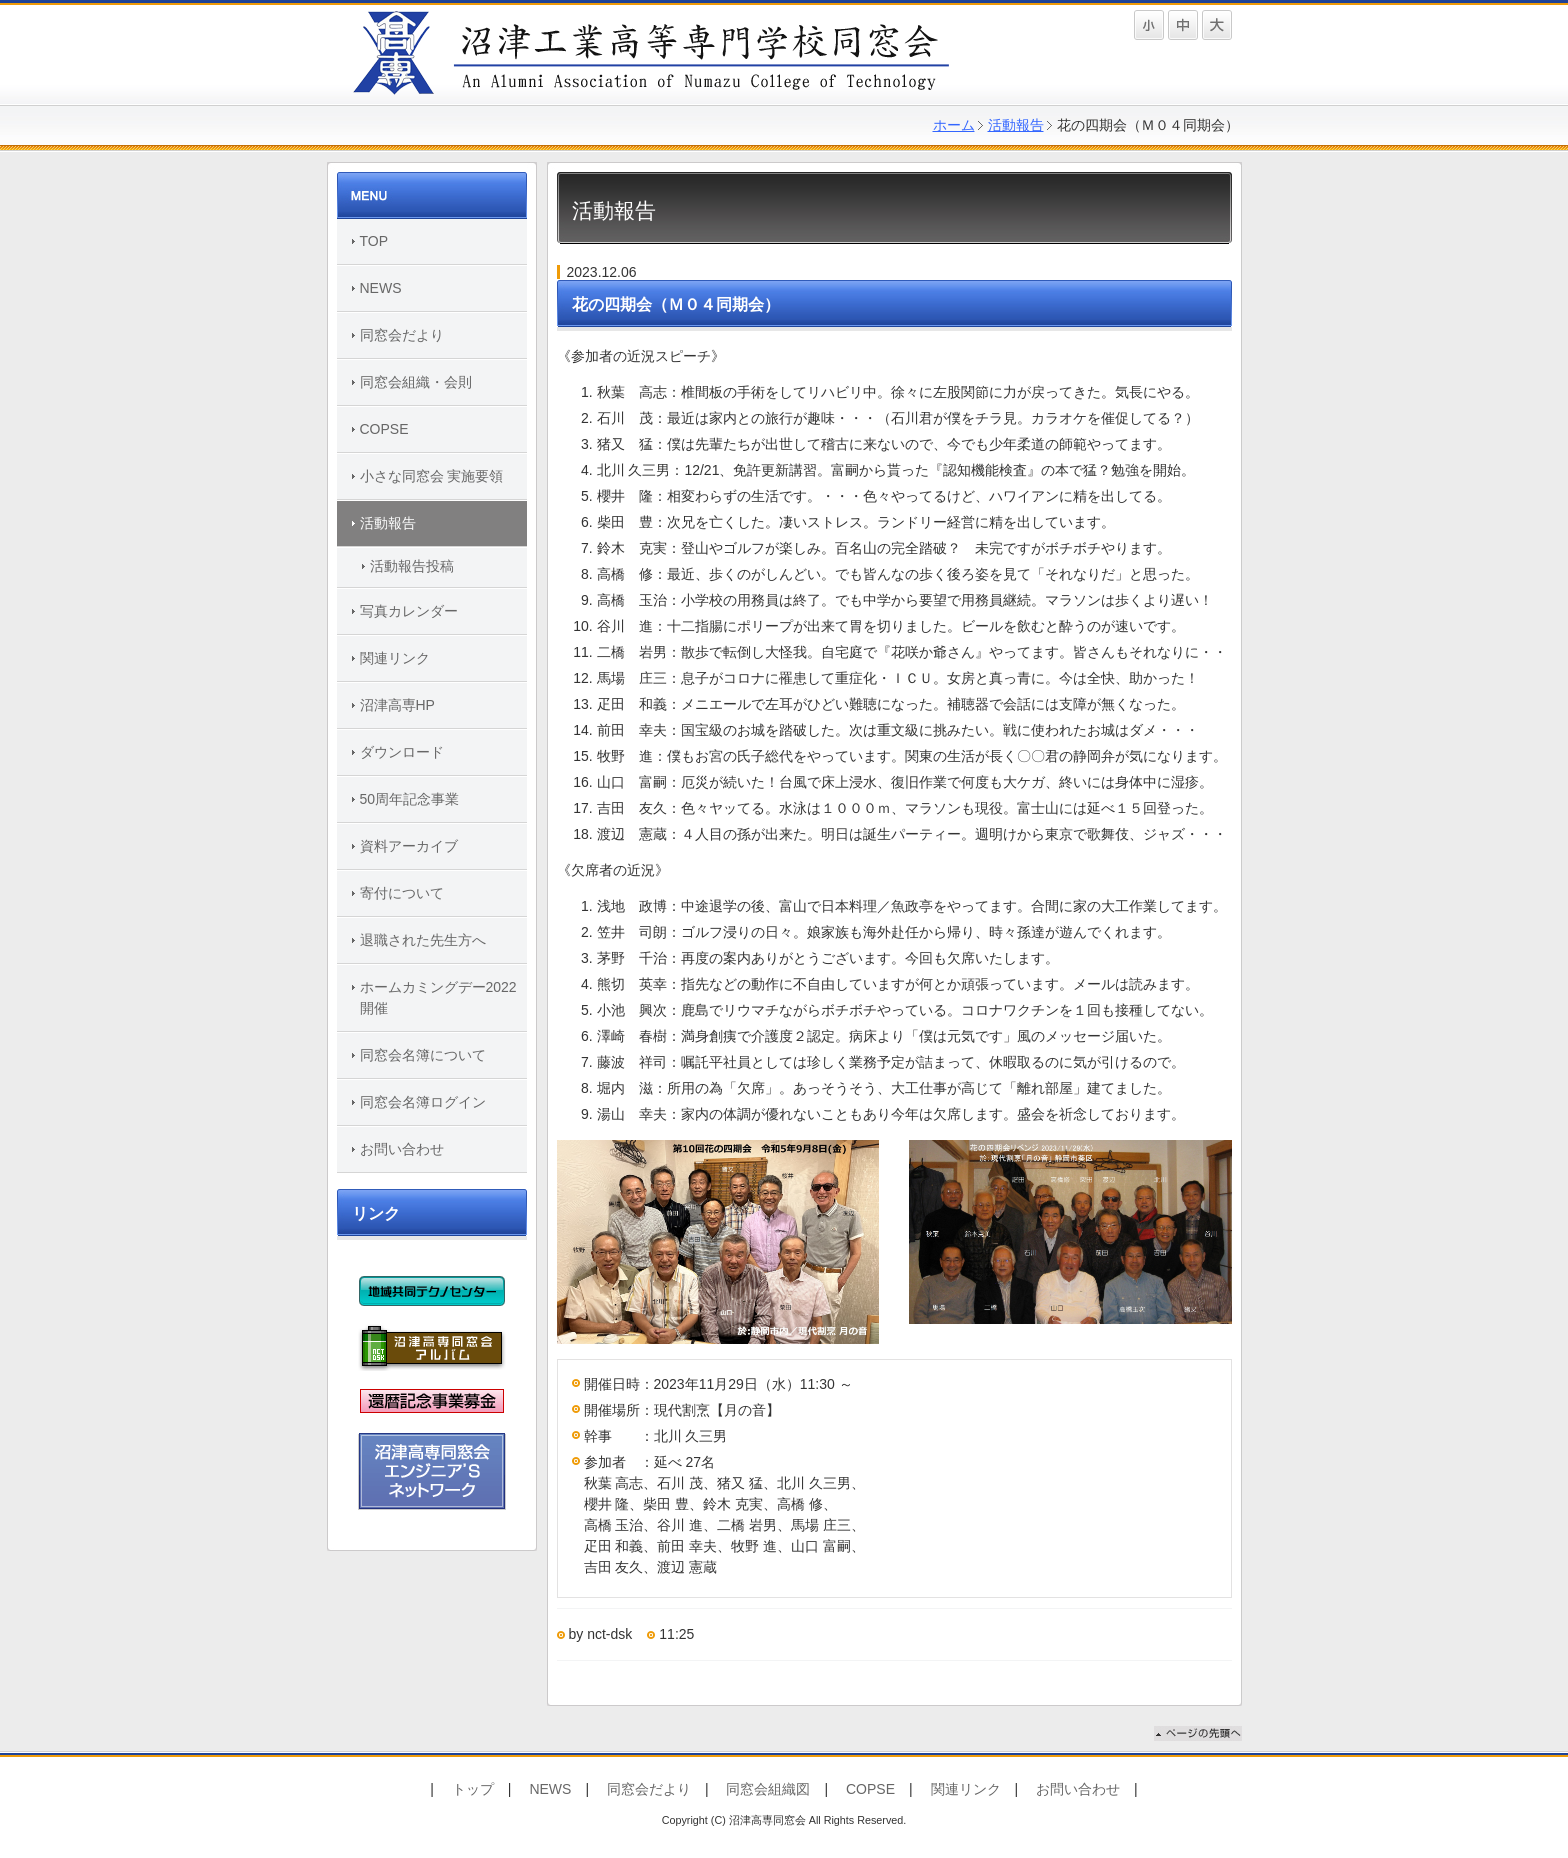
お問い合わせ (402, 1149)
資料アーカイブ (409, 846)
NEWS (381, 288)
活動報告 (1016, 125)
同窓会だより (402, 335)
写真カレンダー (409, 611)
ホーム (954, 125)
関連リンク (395, 658)
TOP (374, 241)
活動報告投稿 (412, 566)
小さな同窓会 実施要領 (432, 476)
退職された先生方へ (423, 940)
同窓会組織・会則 (416, 382)
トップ (473, 1789)
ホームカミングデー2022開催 (438, 997)
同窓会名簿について (423, 1055)
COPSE (384, 429)
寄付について (402, 893)
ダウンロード (402, 752)
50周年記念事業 (410, 799)
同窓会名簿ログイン (423, 1102)
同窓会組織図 (768, 1789)
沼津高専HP (397, 705)
